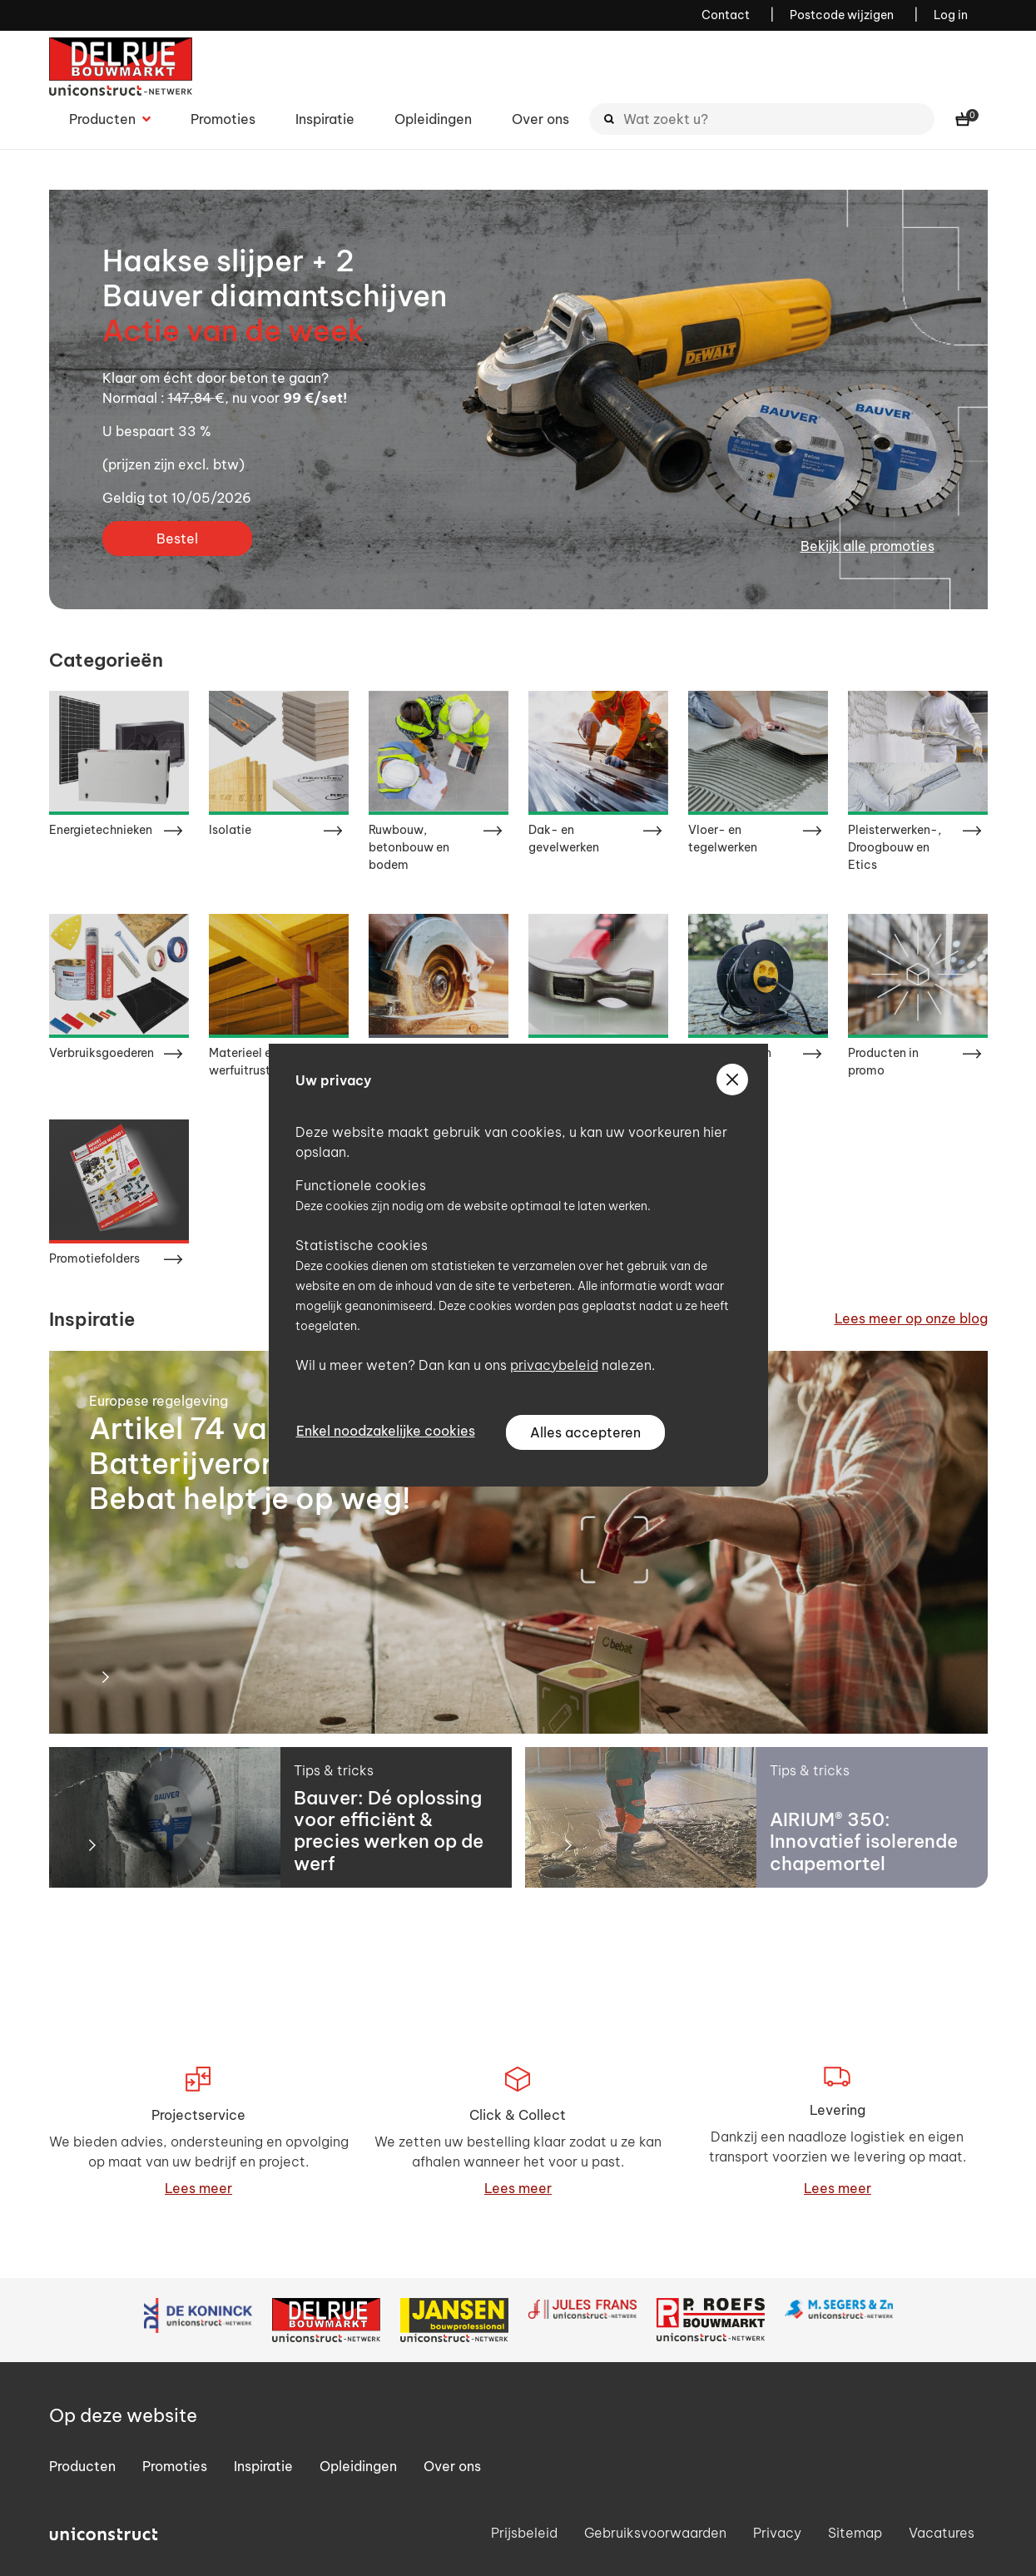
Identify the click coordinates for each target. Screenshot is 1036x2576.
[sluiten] (732, 1079)
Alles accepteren (585, 1432)
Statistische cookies (361, 1245)
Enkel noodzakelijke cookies (385, 1430)
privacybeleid (554, 1365)
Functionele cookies (360, 1185)
